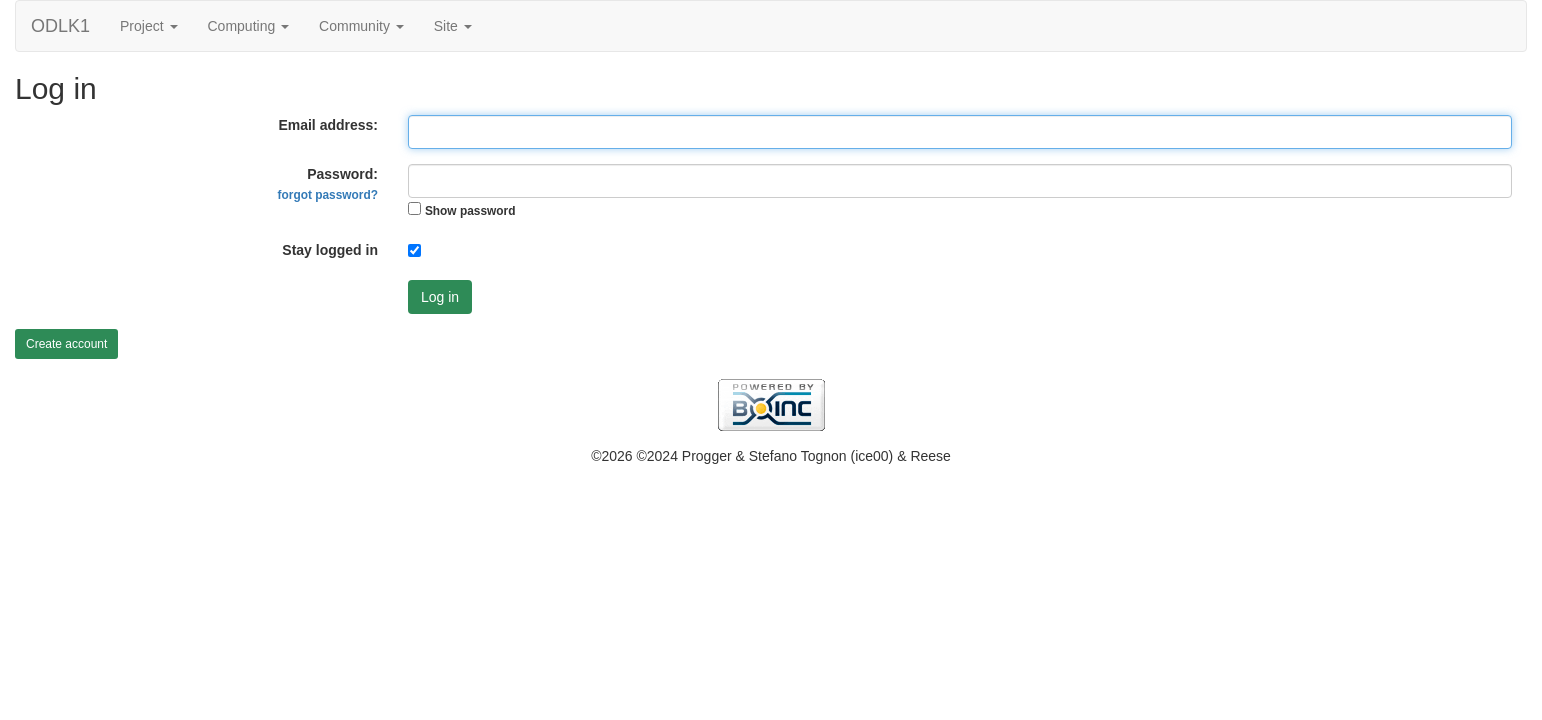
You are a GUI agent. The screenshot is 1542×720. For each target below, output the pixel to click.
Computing (249, 26)
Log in (440, 297)
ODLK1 (60, 26)
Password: (328, 184)
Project (148, 26)
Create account (66, 344)
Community (361, 26)
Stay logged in (330, 250)
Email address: (328, 125)
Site (453, 26)
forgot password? (328, 195)
